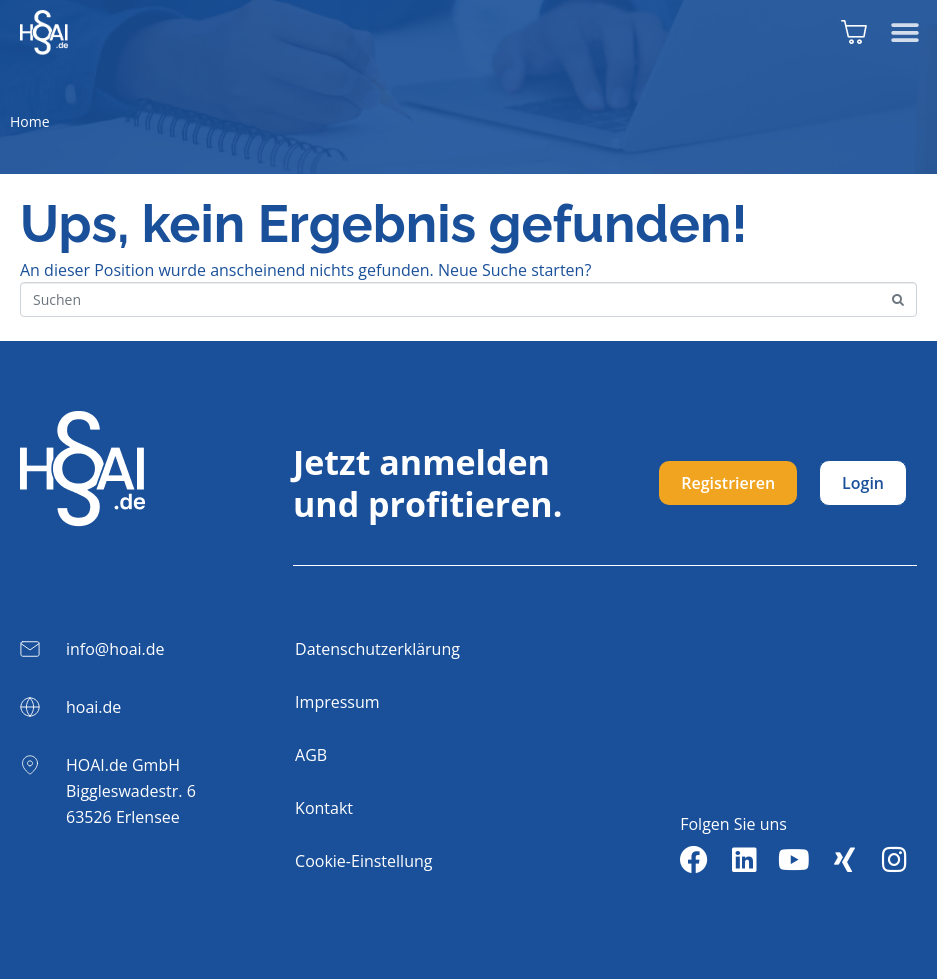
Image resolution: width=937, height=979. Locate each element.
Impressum (337, 702)
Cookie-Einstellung (363, 861)
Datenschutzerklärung (377, 649)
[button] (904, 32)
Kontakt (324, 808)
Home (30, 121)
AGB (311, 755)
